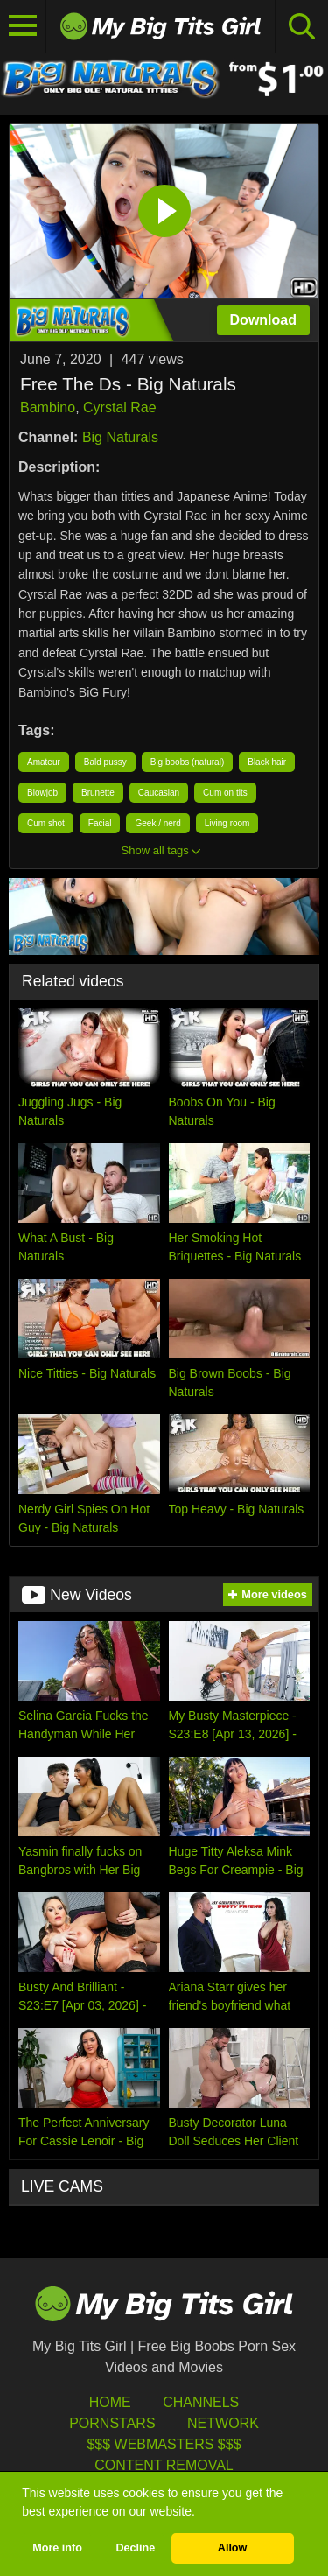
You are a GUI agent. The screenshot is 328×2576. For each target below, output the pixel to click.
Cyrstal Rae (120, 407)
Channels (201, 2402)
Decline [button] (135, 2548)
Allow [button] (233, 2548)
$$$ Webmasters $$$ (164, 2444)
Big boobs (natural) (187, 762)
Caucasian (158, 792)
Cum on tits (225, 792)
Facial (100, 823)
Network (223, 2423)
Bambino (47, 407)
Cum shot (46, 823)
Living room (227, 823)
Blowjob (42, 792)
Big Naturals (120, 437)
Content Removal (164, 2465)
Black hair (267, 762)
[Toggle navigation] (23, 26)
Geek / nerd (157, 823)
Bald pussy (105, 762)
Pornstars (112, 2423)
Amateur (43, 762)
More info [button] (57, 2548)
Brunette (98, 792)
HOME (110, 2402)
